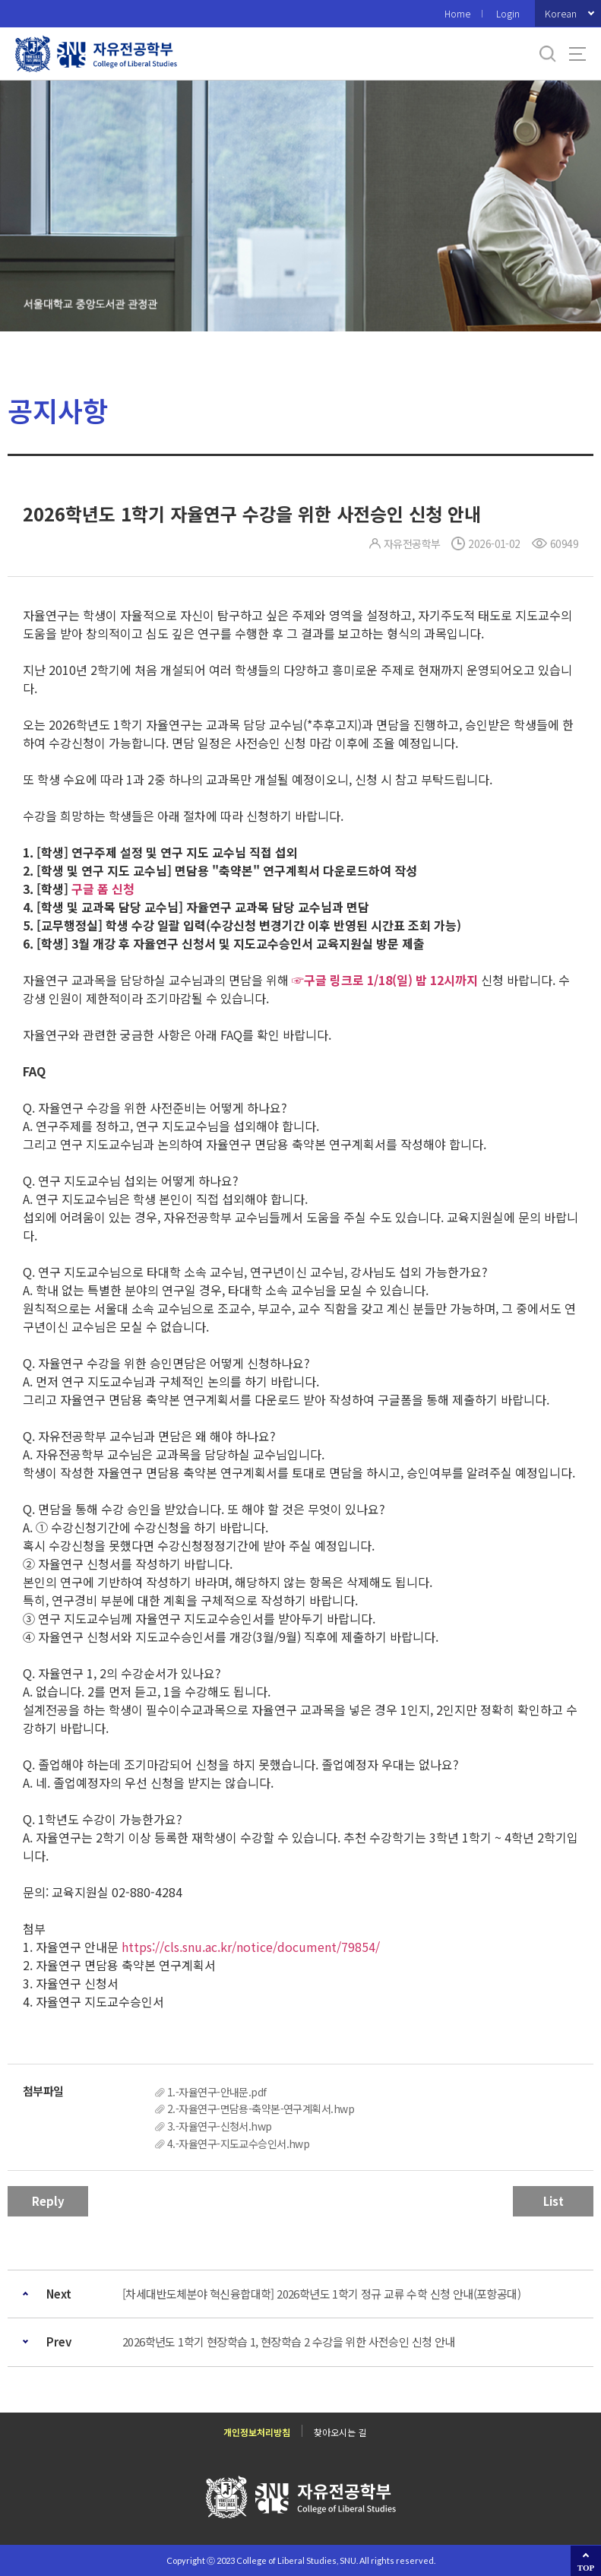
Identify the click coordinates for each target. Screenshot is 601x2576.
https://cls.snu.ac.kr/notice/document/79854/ (249, 1947)
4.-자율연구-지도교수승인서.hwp (238, 2143)
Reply (48, 2201)
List (553, 2201)
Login (508, 13)
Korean (561, 13)
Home (457, 13)
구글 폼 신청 (102, 888)
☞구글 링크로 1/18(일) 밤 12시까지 (385, 980)
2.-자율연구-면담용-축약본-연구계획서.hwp (260, 2108)
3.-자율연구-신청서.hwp (219, 2126)
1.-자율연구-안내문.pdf (217, 2091)
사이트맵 (577, 54)
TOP (585, 2567)
